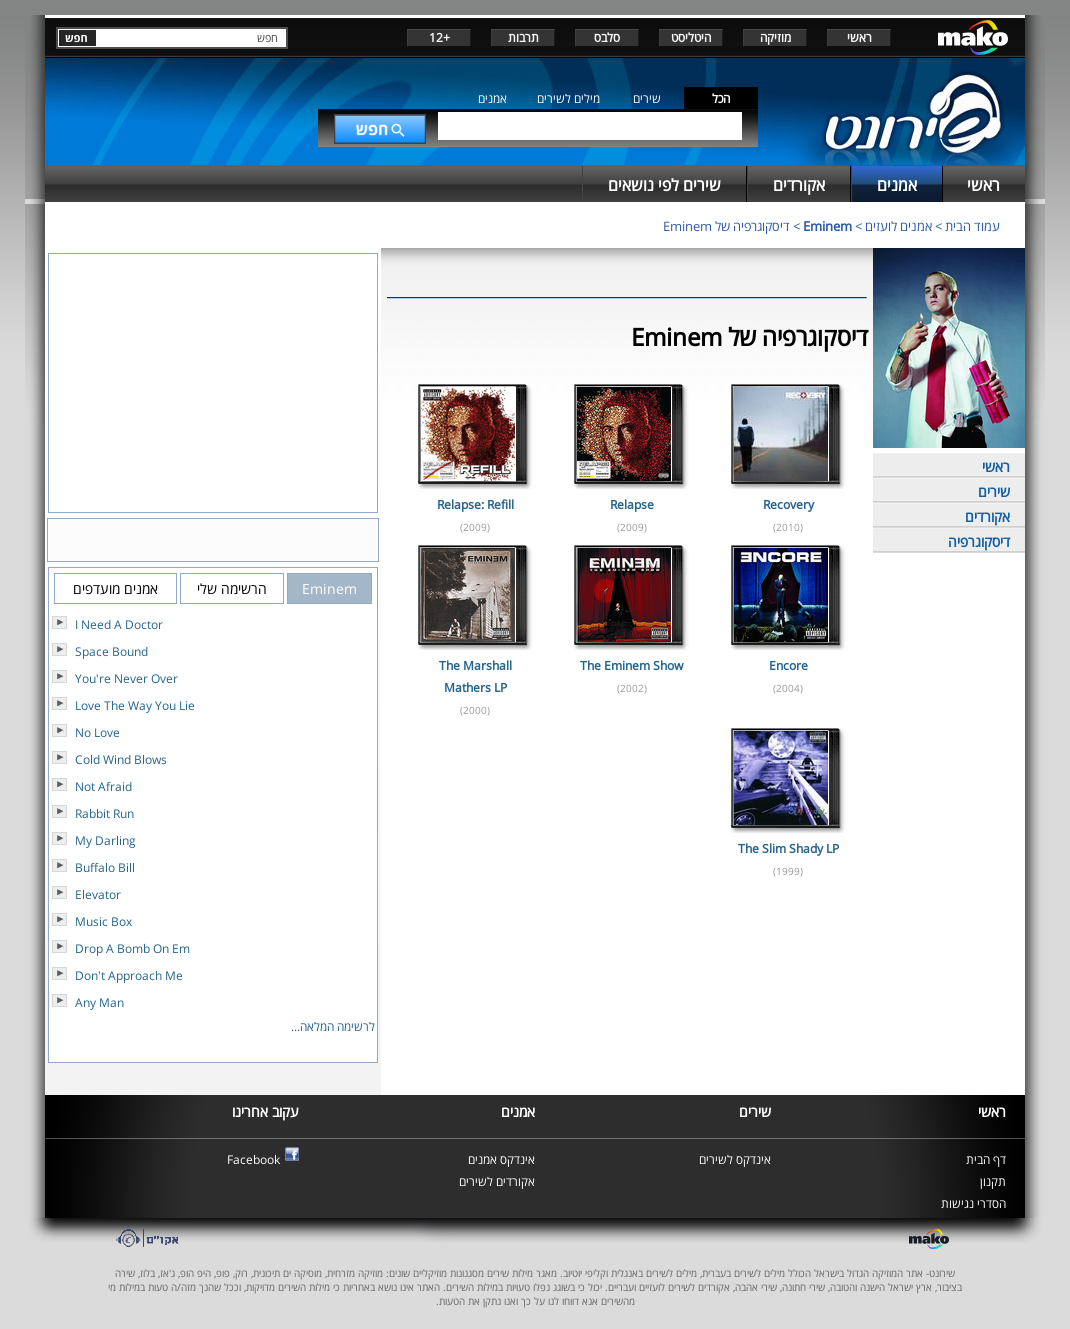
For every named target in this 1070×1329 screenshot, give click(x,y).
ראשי (859, 37)
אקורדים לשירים (497, 1181)
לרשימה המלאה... (333, 1026)
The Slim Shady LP (788, 848)
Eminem (827, 226)
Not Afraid (103, 786)
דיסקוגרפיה (979, 541)
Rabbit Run (104, 813)
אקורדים (987, 516)
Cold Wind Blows (121, 759)
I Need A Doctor (119, 624)
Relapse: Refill (475, 504)
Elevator (98, 894)
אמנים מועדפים (115, 588)
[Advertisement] (627, 953)
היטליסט (691, 37)
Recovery (788, 504)
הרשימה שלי (232, 588)
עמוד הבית (972, 226)
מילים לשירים (568, 98)
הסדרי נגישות (973, 1203)
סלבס (607, 37)
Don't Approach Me (129, 975)
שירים (647, 98)
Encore (788, 665)
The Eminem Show (631, 665)
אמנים (492, 98)
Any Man (99, 1002)
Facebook (253, 1159)
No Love (97, 732)
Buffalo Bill (105, 867)
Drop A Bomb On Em (132, 948)
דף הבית (986, 1159)
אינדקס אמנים (501, 1159)
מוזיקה (775, 37)
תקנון (993, 1181)
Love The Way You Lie (135, 705)
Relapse (632, 504)
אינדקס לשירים (735, 1159)
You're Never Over (126, 678)
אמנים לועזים (898, 226)
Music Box (103, 921)
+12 (439, 37)
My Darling (105, 840)
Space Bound (111, 651)
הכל (721, 98)
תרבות (523, 37)
